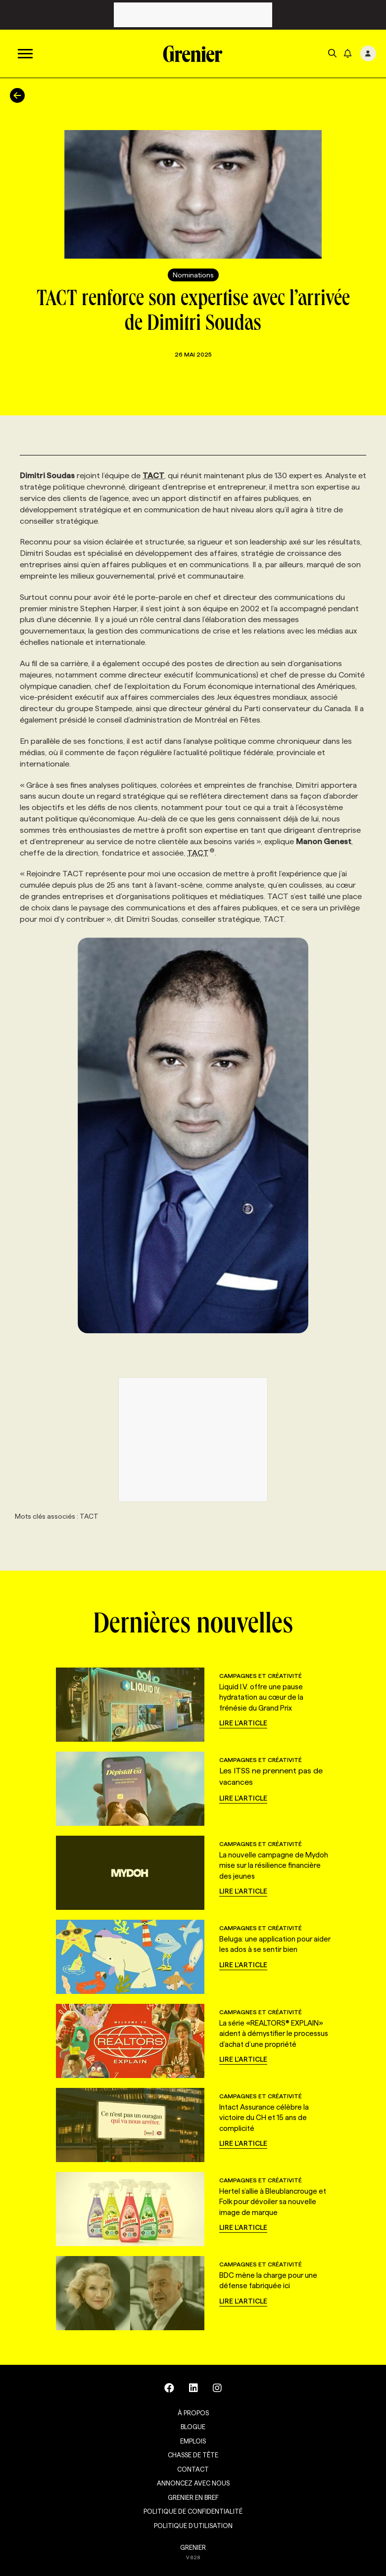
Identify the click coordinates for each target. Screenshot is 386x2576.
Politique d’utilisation (193, 2525)
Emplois (193, 2441)
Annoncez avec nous (193, 2483)
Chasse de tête (193, 2454)
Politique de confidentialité (193, 2511)
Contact (193, 2469)
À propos (193, 2412)
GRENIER (193, 2547)
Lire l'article (243, 1723)
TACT (201, 853)
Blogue (193, 2426)
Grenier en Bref (193, 2497)
